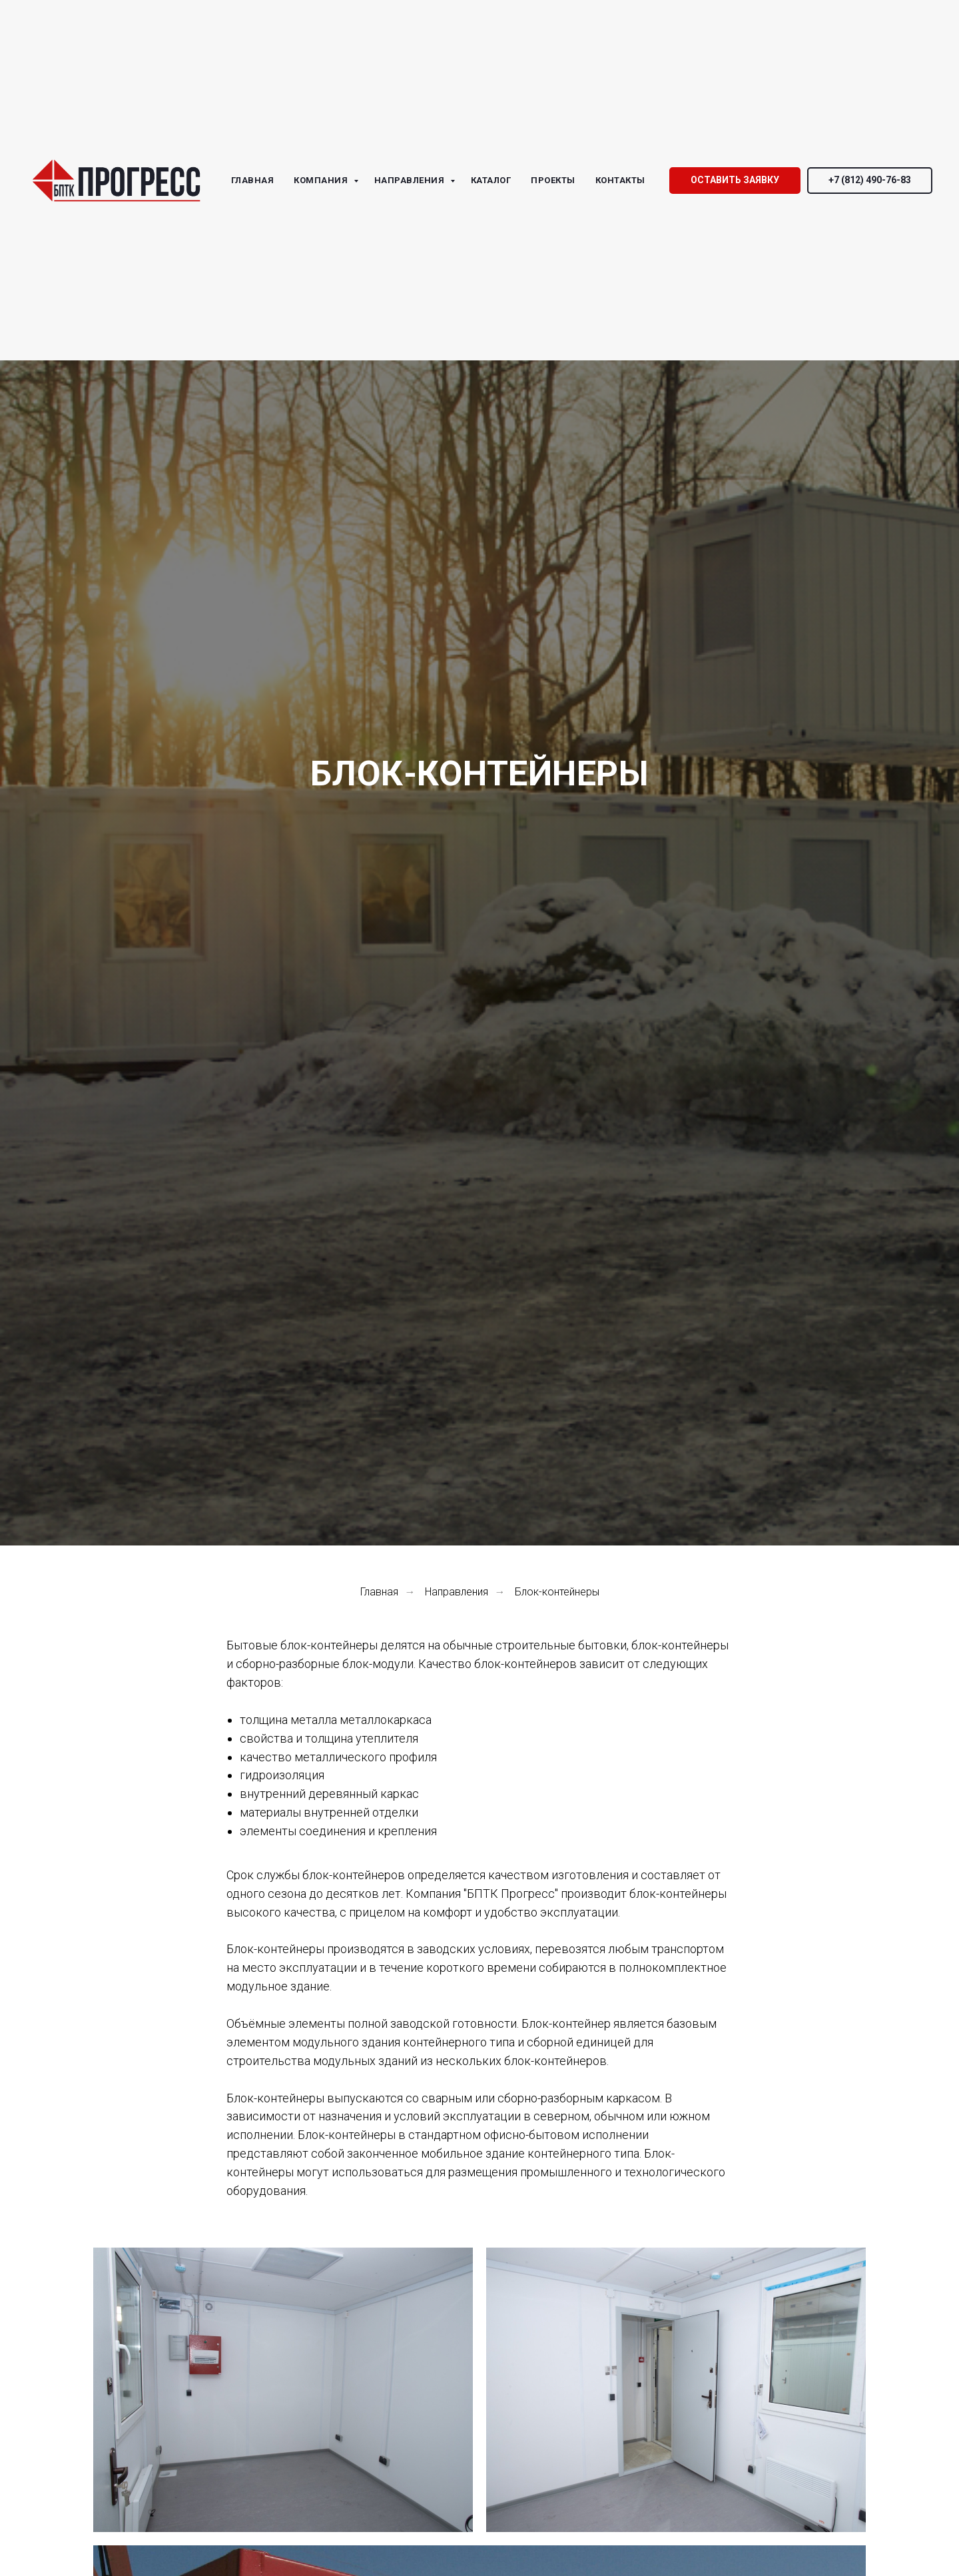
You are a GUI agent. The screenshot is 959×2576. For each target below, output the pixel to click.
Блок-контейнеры (557, 1591)
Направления (456, 1591)
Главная (379, 1591)
